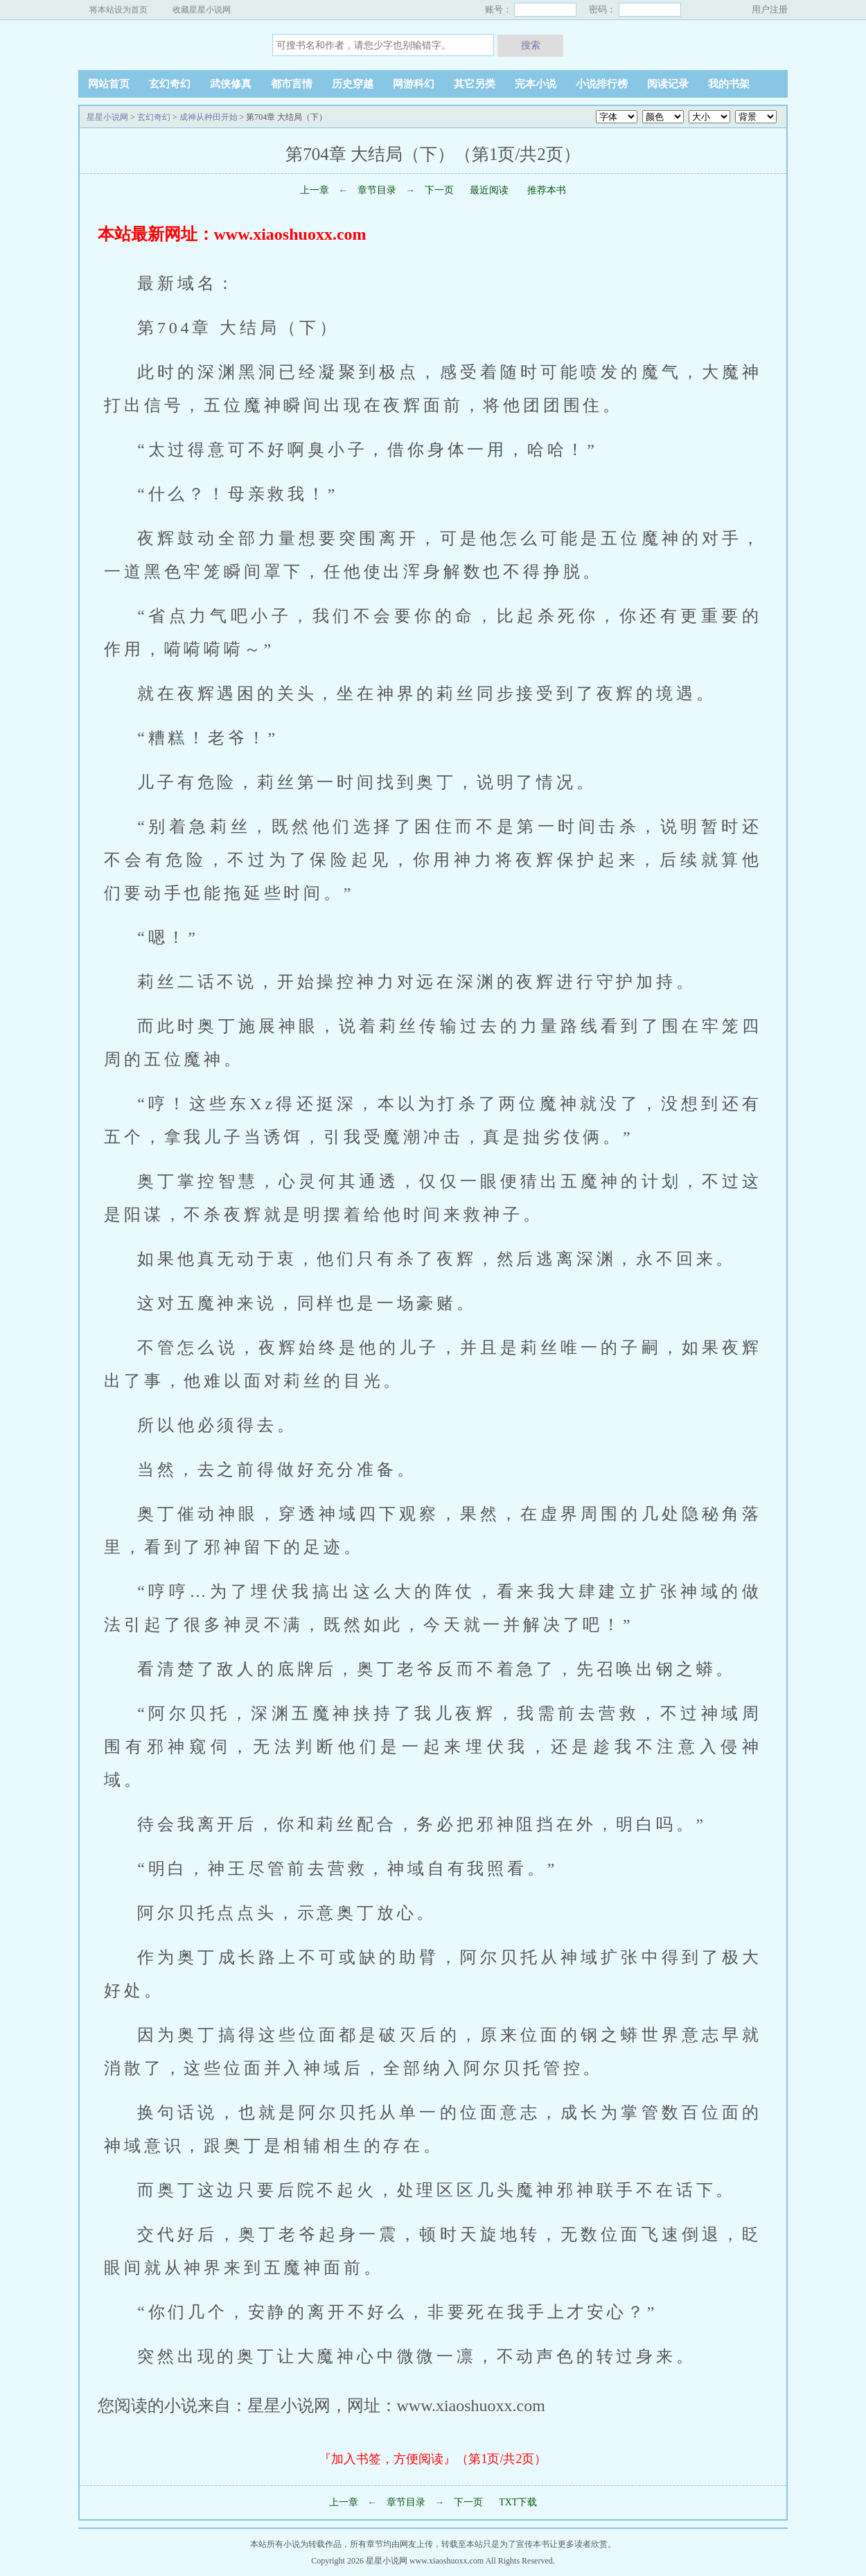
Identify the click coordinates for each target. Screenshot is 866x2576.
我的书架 (729, 83)
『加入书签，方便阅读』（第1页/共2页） (433, 2459)
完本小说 (535, 83)
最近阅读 (489, 190)
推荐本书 (546, 190)
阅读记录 (668, 83)
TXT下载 (518, 2502)
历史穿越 (352, 83)
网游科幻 (413, 83)
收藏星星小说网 (202, 10)
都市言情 (291, 83)
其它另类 (474, 83)
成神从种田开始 (208, 117)
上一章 (314, 190)
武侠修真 (230, 83)
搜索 (530, 45)
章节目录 (376, 190)
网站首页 (109, 83)
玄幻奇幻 (170, 83)
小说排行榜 (602, 83)
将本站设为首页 (118, 10)
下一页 (439, 190)
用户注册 (770, 9)
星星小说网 (164, 44)
